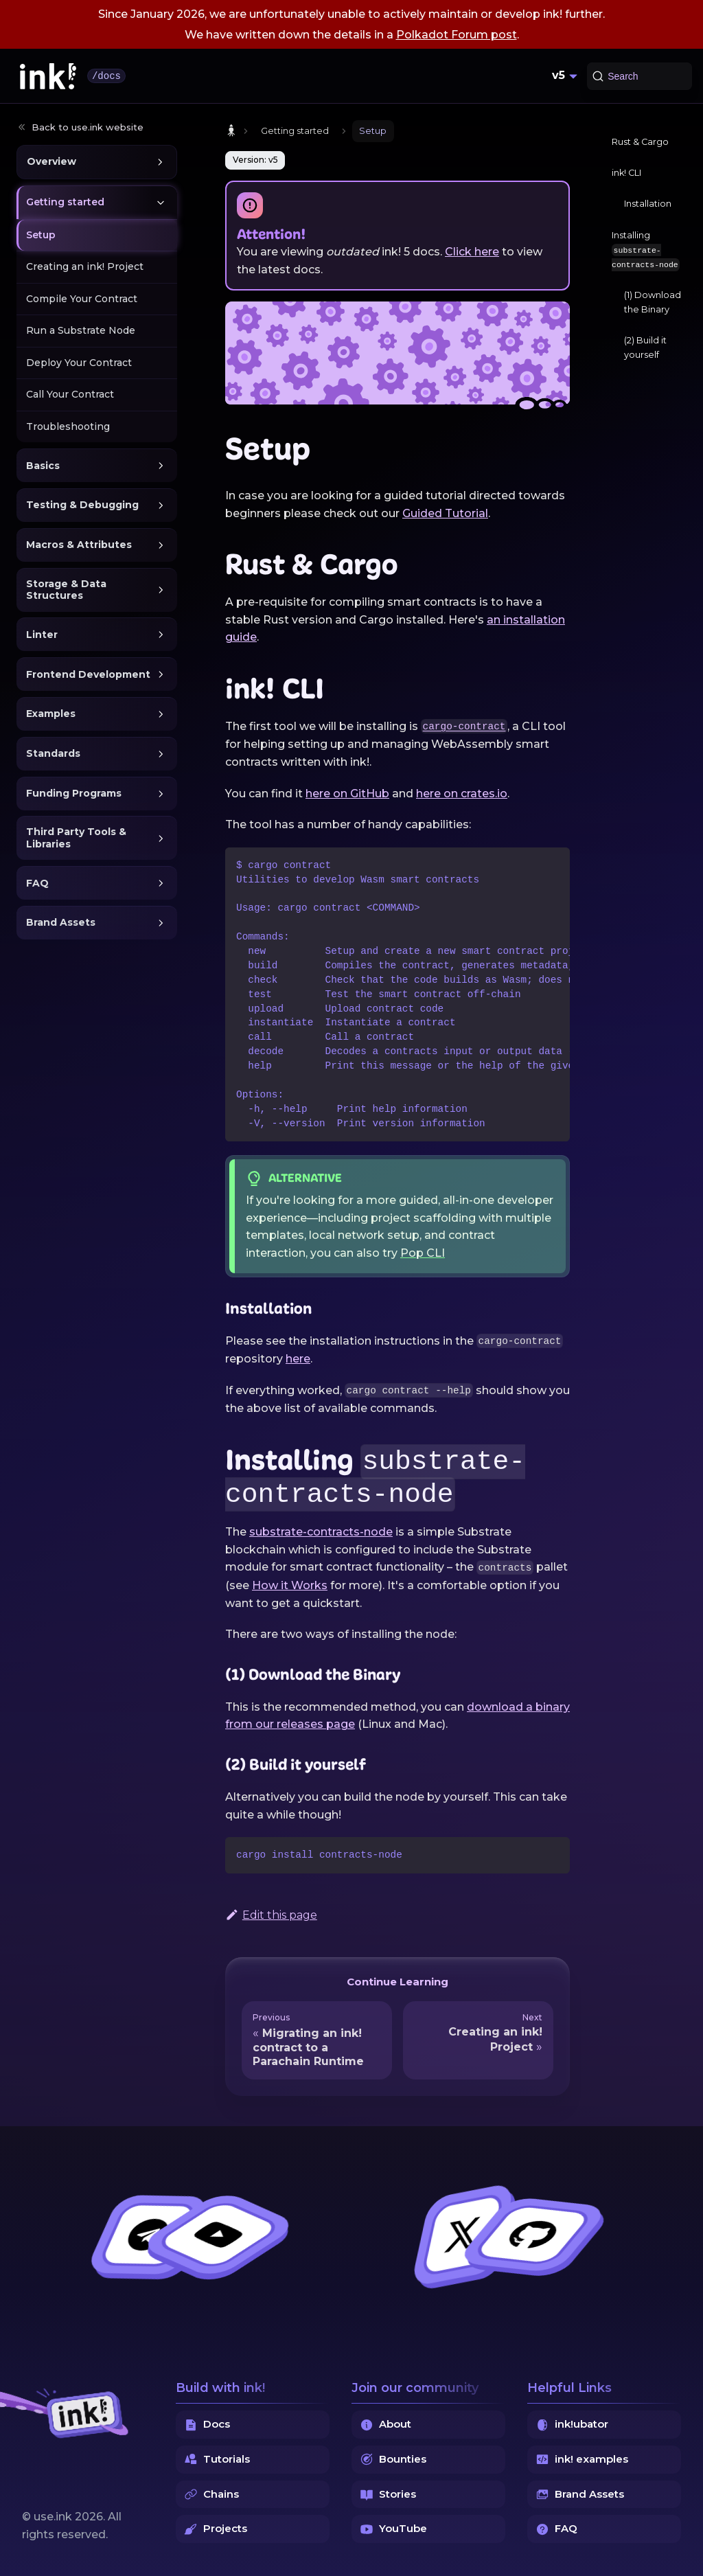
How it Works (289, 1585)
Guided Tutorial (445, 513)
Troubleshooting (68, 426)
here (298, 1358)
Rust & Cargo (640, 142)
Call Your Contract (70, 394)
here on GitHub (347, 793)
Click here (472, 251)
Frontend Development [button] (88, 674)
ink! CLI (626, 173)
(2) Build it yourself (645, 347)
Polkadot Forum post (456, 34)
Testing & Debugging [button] (82, 505)
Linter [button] (42, 634)
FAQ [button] (37, 883)
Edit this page (271, 1915)
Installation (647, 203)
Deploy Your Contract (79, 362)
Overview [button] (51, 161)
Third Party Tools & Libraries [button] (76, 837)
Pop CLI (422, 1252)
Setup (41, 235)
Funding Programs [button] (74, 793)
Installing (646, 250)
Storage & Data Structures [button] (66, 590)
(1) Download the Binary (652, 302)
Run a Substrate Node (80, 330)
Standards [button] (53, 753)
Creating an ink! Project (84, 266)
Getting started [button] (65, 202)
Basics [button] (43, 465)
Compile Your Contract (81, 299)
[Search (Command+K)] (639, 76)
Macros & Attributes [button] (79, 544)
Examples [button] (51, 713)
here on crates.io (461, 793)
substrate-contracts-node (321, 1531)
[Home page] (231, 131)
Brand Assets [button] (60, 922)
